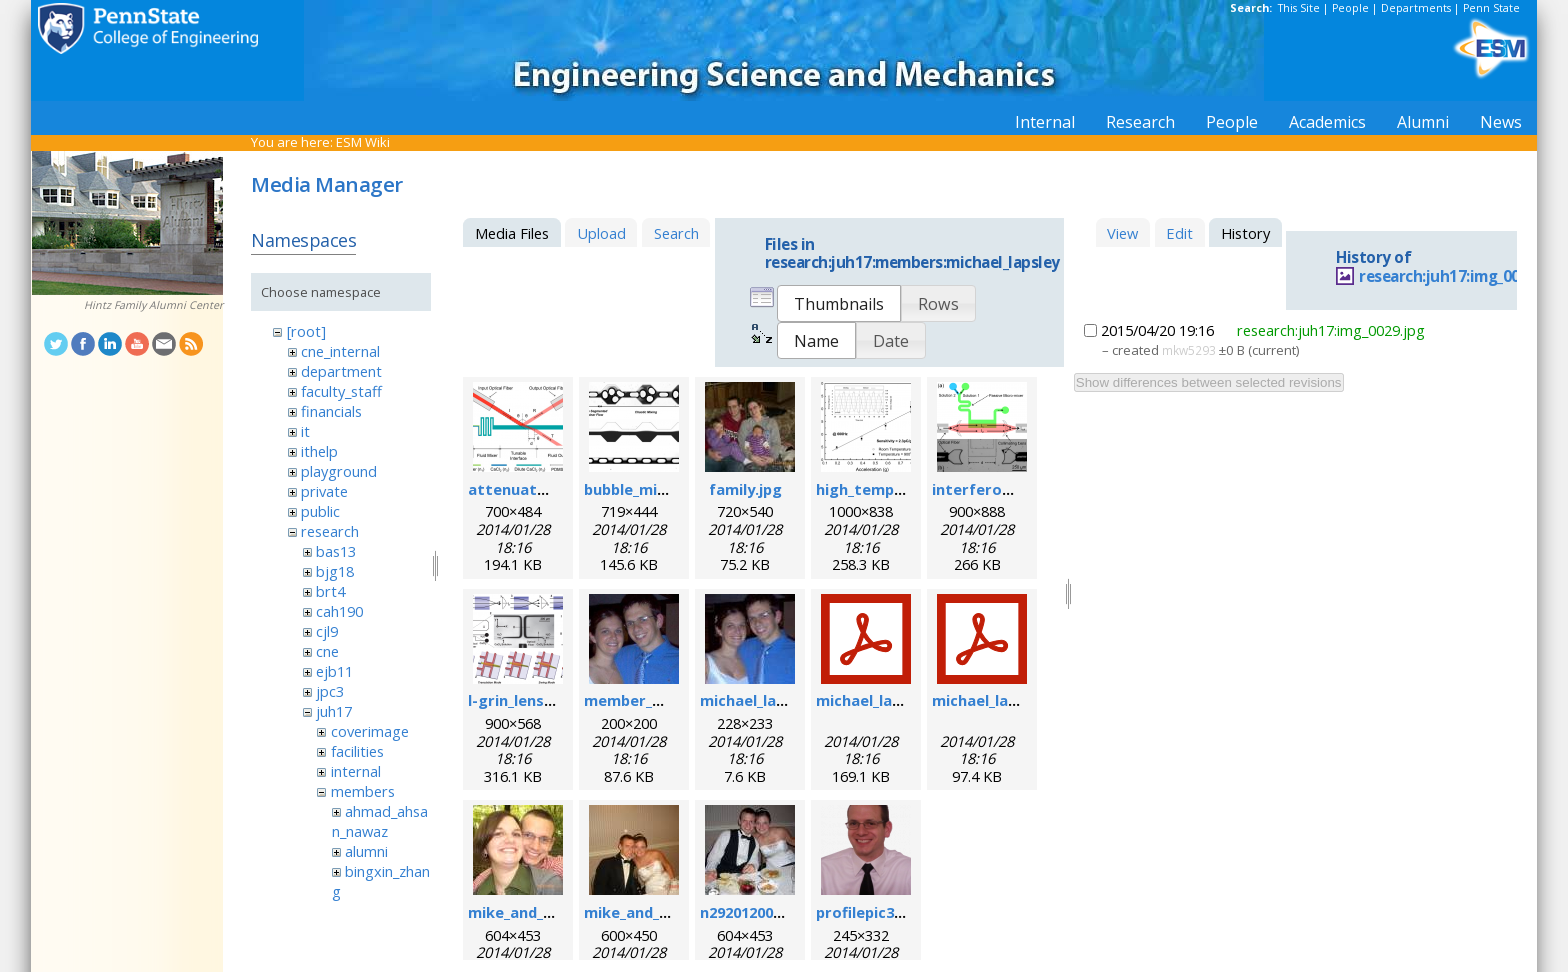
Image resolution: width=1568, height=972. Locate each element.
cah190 (339, 611)
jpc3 (330, 691)
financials (331, 411)
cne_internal (340, 351)
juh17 (334, 711)
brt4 (330, 591)
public (320, 511)
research (330, 531)
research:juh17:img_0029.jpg (1461, 276)
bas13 (336, 551)
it (305, 431)
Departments (1416, 8)
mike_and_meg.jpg (535, 912)
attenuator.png (527, 489)
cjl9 (327, 631)
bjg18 (335, 571)
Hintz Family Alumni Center (153, 305)
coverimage (370, 731)
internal (356, 771)
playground (339, 471)
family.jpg (745, 489)
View (1122, 233)
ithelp (319, 451)
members (363, 791)
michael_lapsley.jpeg (775, 700)
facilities (357, 751)
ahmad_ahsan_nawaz (380, 821)
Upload (601, 233)
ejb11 (334, 671)
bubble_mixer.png (648, 489)
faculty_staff (341, 391)
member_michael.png (662, 700)
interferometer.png (1006, 489)
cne (327, 651)
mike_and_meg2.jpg (655, 912)
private (324, 491)
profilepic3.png (871, 912)
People (1350, 8)
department (341, 371)
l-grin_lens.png (522, 700)
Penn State (1491, 8)
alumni (366, 851)
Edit (1179, 233)
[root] (306, 331)
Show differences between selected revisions (1209, 382)
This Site (1299, 8)
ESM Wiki (363, 142)
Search (676, 233)
